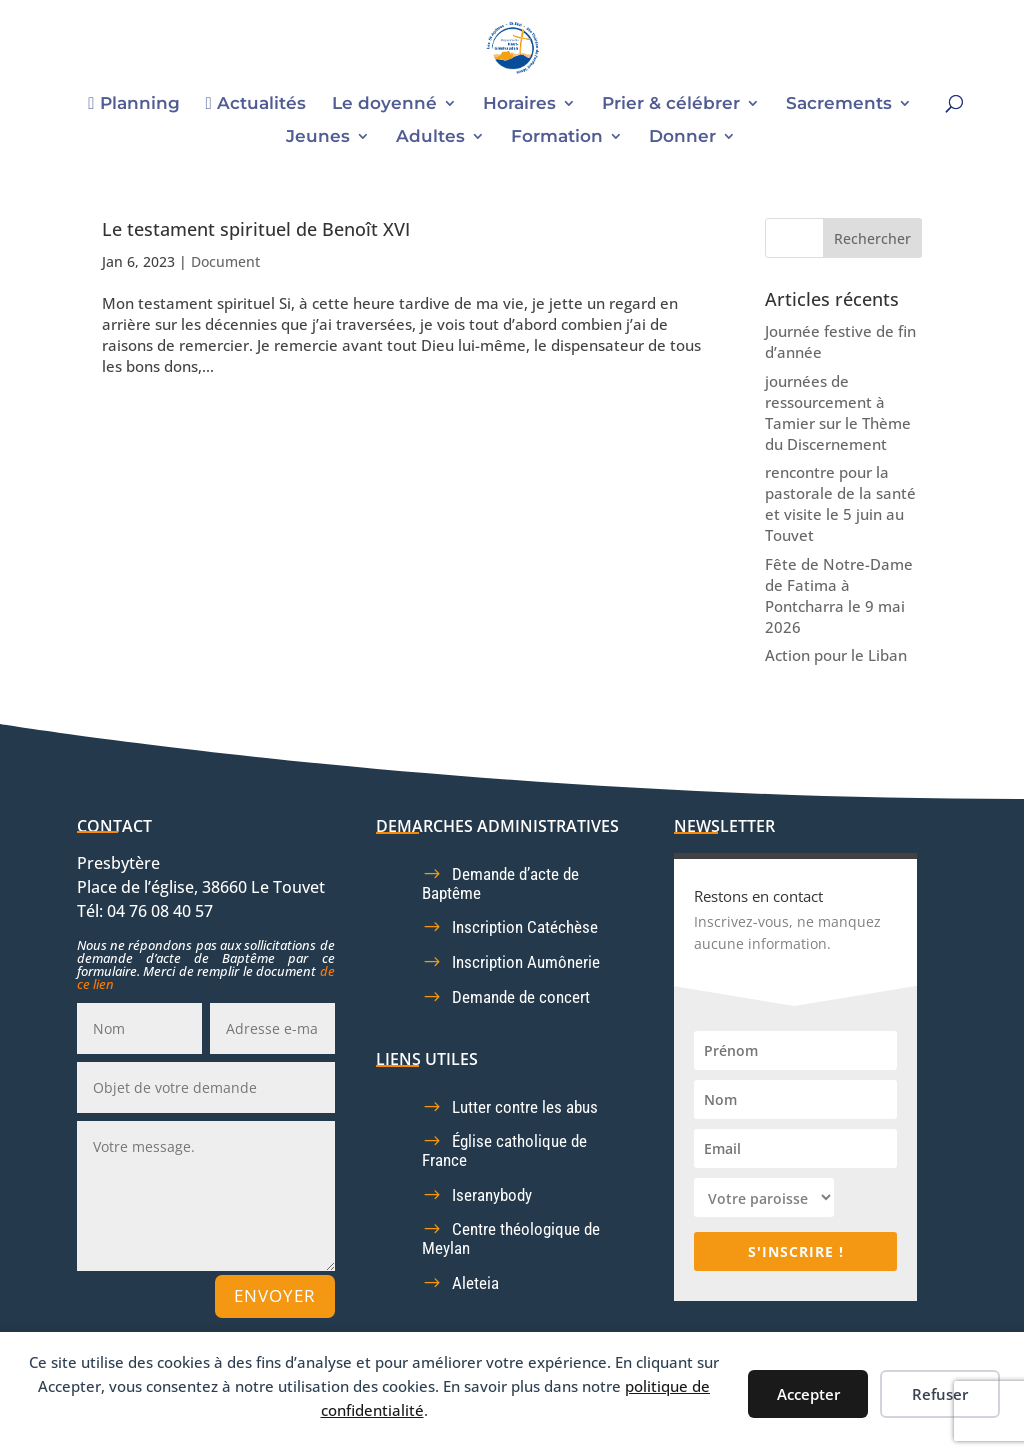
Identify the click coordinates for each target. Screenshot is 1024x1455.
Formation (557, 137)
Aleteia (475, 1283)
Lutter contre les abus (525, 1107)
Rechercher (872, 238)
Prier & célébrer (671, 104)
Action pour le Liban (836, 655)
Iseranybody (492, 1195)
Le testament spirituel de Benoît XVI (256, 229)
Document (225, 261)
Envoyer (275, 1295)
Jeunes (318, 137)
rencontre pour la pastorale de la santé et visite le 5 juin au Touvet (840, 503)
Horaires (519, 104)
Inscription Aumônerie (526, 962)
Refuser (940, 1394)
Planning (133, 104)
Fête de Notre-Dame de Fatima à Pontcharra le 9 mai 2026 (839, 595)
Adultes (430, 137)
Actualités (256, 104)
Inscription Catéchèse (525, 927)
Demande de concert (521, 997)
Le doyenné (384, 104)
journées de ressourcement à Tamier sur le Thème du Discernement (838, 412)
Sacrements (839, 104)
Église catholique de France (504, 1150)
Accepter (808, 1394)
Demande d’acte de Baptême (500, 883)
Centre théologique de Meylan (511, 1238)
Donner (682, 137)
